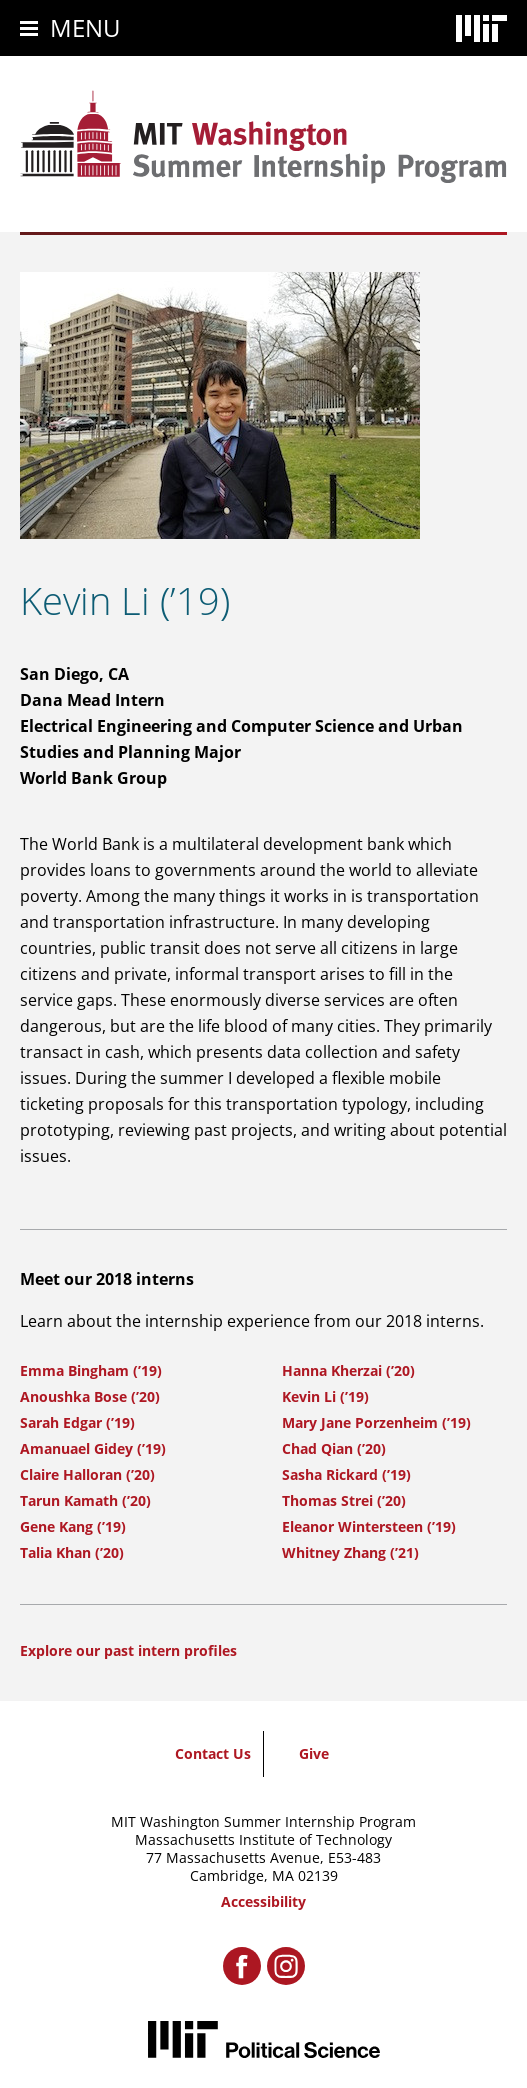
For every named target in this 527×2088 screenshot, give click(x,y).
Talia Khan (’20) (72, 1552)
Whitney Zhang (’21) (350, 1552)
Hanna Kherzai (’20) (348, 1370)
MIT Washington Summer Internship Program (263, 1821)
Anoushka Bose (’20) (90, 1396)
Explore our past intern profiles (128, 1650)
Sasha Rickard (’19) (346, 1474)
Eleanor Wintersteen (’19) (369, 1526)
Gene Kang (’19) (73, 1526)
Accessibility (263, 1901)
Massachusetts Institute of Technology (263, 1839)
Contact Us (213, 1753)
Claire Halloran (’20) (87, 1474)
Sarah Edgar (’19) (77, 1422)
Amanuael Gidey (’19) (93, 1448)
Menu (85, 27)
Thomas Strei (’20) (344, 1500)
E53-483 (354, 1857)
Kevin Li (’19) (325, 1396)
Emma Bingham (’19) (91, 1370)
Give (314, 1753)
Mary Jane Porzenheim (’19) (376, 1422)
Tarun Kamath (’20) (85, 1500)
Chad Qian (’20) (334, 1448)
